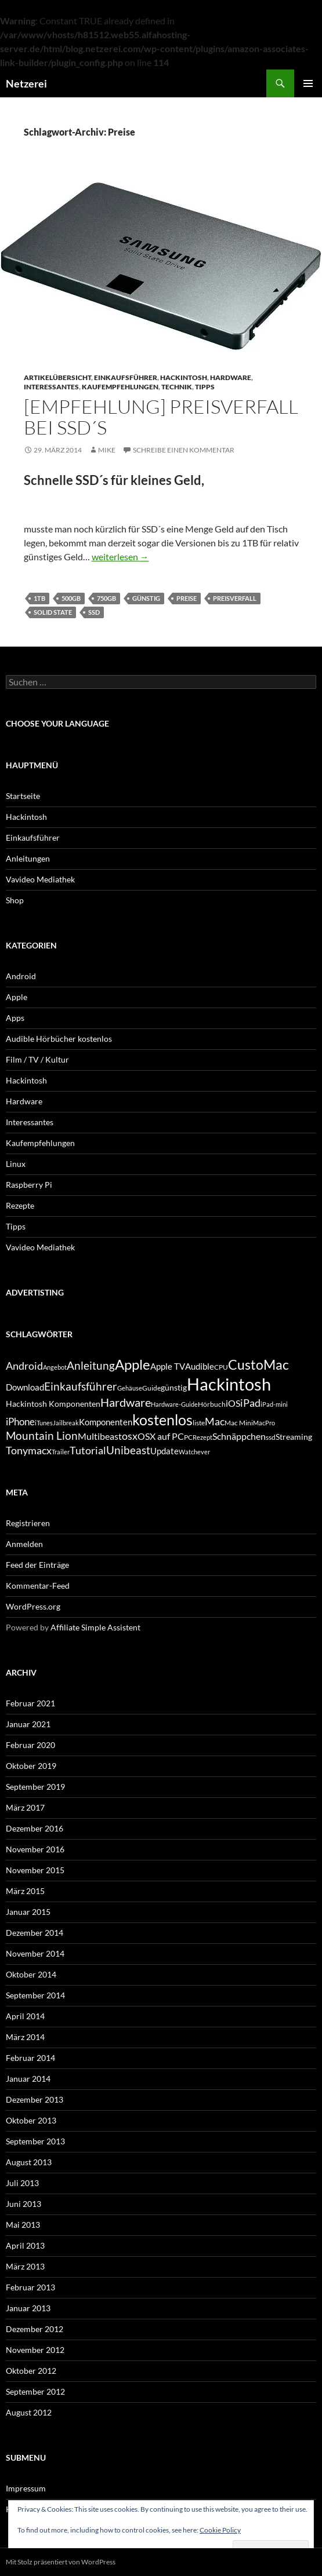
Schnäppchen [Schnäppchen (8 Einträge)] (239, 1436)
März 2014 (25, 2037)
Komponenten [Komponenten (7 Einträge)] (105, 1422)
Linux (16, 1164)
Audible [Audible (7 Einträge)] (199, 1366)
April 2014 (25, 2016)
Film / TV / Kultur (37, 1059)
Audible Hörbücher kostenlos (59, 1038)
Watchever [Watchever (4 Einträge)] (194, 1451)
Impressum (26, 2488)
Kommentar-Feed (38, 1585)
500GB (71, 598)
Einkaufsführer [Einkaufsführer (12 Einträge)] (80, 1386)
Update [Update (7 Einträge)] (164, 1451)
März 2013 (25, 2266)
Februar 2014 (30, 2058)
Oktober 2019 (31, 1766)
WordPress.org (33, 1606)
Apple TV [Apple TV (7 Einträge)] (167, 1366)
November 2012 (35, 2350)
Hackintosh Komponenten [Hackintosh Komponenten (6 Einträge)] (53, 1404)
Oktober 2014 (31, 1974)
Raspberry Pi (29, 1185)
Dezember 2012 (34, 2329)
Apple (16, 997)
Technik (176, 386)
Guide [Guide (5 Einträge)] (151, 1388)
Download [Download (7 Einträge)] (25, 1387)
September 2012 (35, 2391)
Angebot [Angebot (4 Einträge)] (55, 1367)
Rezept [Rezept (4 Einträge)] (202, 1437)
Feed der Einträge (37, 1565)
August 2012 (29, 2412)
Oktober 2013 (31, 2120)
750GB (106, 598)
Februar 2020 (30, 1745)
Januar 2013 (28, 2308)
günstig (146, 598)
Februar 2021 (30, 1703)
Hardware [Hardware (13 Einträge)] (125, 1402)
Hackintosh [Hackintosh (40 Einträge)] (229, 1384)
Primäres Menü (308, 83)
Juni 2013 (23, 2204)
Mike (106, 450)
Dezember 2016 (34, 1828)
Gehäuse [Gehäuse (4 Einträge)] (129, 1388)
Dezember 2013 (34, 2099)
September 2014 (35, 1995)
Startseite (23, 796)
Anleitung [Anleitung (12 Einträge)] (91, 1365)
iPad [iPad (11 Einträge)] (250, 1402)
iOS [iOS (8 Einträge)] (233, 1403)
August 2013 (29, 2162)
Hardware (230, 377)
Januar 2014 (28, 2079)
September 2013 (35, 2141)
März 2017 (25, 1807)
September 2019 (35, 1786)
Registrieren (28, 1523)
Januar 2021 (28, 1724)
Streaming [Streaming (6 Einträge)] (294, 1437)
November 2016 (35, 1849)
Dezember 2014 (34, 1933)
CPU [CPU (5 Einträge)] (221, 1367)
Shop (15, 900)
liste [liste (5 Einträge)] (199, 1422)
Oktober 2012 (31, 2371)
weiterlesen (120, 556)
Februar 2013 (30, 2287)
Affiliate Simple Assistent (95, 1627)
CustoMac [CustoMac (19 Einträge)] (258, 1364)
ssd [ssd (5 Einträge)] (271, 1437)
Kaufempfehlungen (120, 386)
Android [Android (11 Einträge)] (24, 1365)
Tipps (205, 386)
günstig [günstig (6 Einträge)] (174, 1387)
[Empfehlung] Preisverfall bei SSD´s (161, 417)
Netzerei (26, 83)
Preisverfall (234, 598)
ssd (94, 612)
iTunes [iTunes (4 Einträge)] (44, 1422)
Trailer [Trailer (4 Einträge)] (61, 1451)
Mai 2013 (23, 2225)
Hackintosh (183, 377)
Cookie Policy (220, 2530)
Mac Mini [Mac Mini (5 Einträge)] (239, 1422)
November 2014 (35, 1953)
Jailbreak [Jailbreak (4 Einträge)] (66, 1422)
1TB (39, 598)
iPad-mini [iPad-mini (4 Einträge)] (274, 1404)
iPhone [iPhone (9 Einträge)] (20, 1421)
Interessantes (51, 386)
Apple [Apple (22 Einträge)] (132, 1364)
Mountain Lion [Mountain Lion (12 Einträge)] (42, 1435)
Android (21, 976)
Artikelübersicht (57, 377)
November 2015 (35, 1870)
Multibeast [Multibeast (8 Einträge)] (100, 1436)
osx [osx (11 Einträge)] (130, 1435)
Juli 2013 (22, 2183)
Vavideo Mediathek (40, 879)
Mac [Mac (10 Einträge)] (215, 1421)
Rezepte (20, 1205)
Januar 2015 (28, 1912)
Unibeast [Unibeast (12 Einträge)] (128, 1450)
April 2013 (25, 2245)
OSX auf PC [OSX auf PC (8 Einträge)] (161, 1436)
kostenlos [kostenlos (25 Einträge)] (162, 1419)
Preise (186, 598)
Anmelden (24, 1544)
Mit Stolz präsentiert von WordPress (60, 2561)
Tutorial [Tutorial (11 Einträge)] (88, 1450)
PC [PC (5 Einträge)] (188, 1437)
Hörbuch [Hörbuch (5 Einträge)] (212, 1404)
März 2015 (25, 1891)
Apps (15, 1018)
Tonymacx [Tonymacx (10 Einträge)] (29, 1450)
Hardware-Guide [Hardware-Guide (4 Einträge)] (174, 1404)
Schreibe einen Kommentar (183, 450)
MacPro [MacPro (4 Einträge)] (264, 1422)
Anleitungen (28, 858)
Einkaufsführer (125, 377)
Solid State (53, 612)
